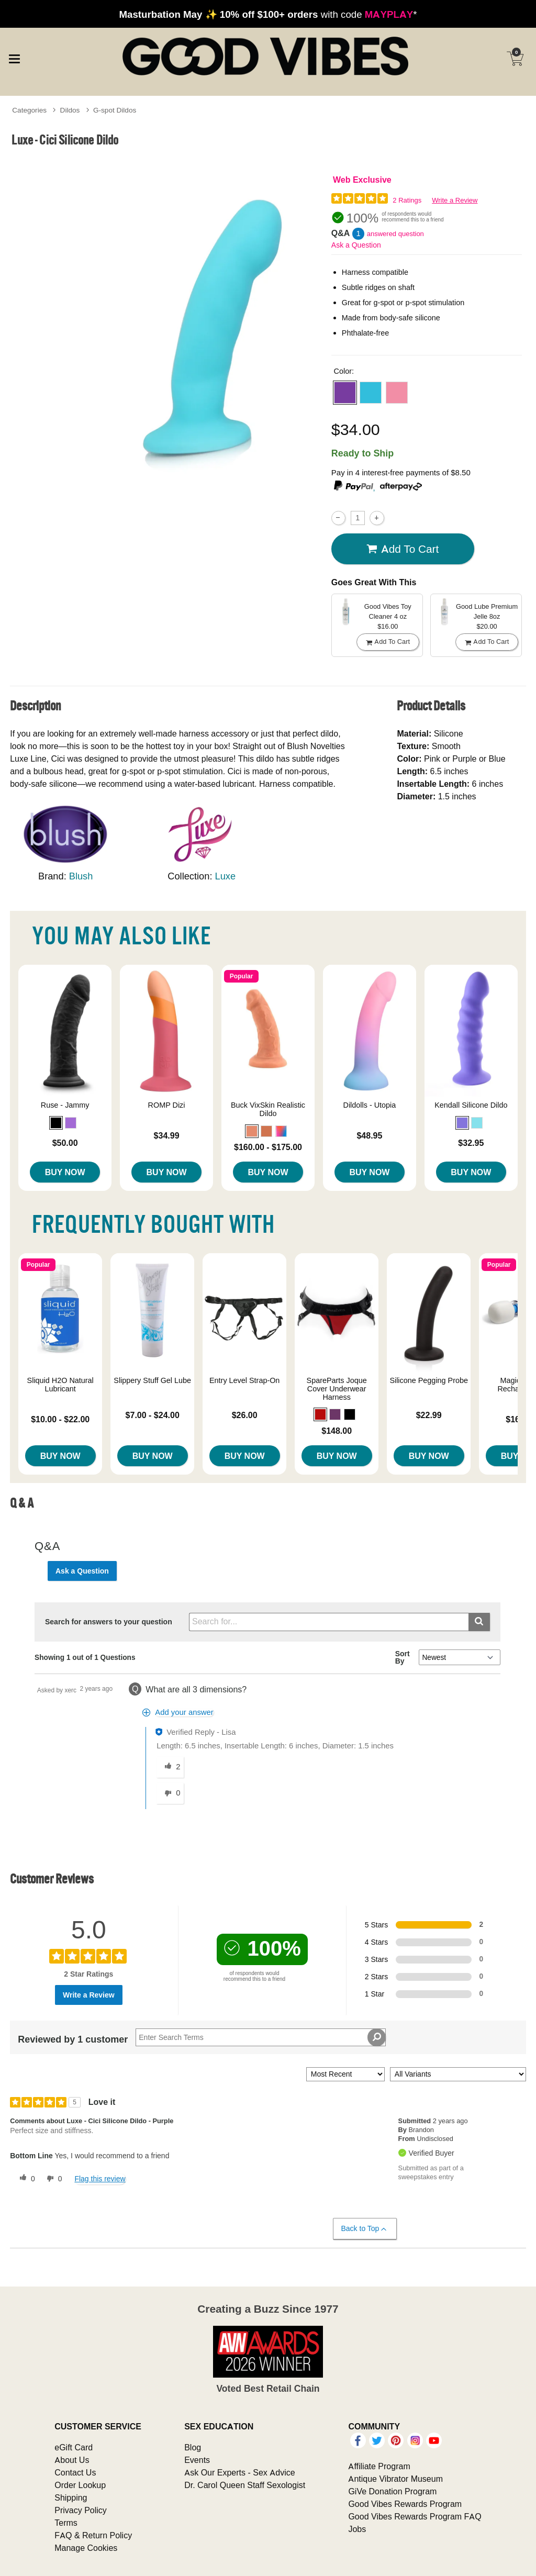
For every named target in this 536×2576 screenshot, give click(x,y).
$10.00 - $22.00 (60, 1419)
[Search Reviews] (261, 2037)
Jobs (357, 2529)
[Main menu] (14, 57)
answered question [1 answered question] (395, 234)
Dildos (70, 110)
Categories (29, 110)
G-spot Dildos (114, 110)
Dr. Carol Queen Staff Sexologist (244, 2485)
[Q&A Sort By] (459, 1657)
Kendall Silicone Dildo (470, 1105)
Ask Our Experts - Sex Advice (239, 2472)
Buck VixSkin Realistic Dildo (268, 1109)
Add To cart (402, 549)
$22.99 (429, 1415)
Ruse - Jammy (65, 1105)
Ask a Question (356, 245)
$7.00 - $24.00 (153, 1415)
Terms (65, 2522)
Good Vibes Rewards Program (405, 2504)
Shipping (70, 2497)
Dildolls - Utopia (369, 1105)
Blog (192, 2447)
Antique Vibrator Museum (395, 2478)
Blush (81, 876)
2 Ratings (407, 200)
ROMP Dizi (166, 1105)
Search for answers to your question (108, 1622)
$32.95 (471, 1143)
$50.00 (65, 1143)
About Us (71, 2460)
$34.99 (167, 1135)
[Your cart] (515, 58)
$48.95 (369, 1135)
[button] (345, 393)
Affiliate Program (379, 2466)
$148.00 (336, 1430)
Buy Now (65, 1172)
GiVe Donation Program (392, 2491)
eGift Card (73, 2447)
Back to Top (364, 2228)
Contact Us (75, 2472)
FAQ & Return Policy (93, 2535)
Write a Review (454, 200)
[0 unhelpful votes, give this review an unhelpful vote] (52, 2178)
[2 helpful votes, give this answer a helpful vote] (170, 1767)
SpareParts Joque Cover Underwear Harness (337, 1389)
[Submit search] (479, 1622)
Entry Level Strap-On (244, 1380)
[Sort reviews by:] (345, 2074)
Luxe (225, 876)
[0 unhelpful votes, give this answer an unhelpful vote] (170, 1793)
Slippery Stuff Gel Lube (152, 1380)
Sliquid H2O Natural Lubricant (60, 1384)
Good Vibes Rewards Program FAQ (414, 2516)
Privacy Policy (80, 2510)
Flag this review (99, 2178)
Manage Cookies (85, 2547)
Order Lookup (80, 2485)
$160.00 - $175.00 (268, 1147)
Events (197, 2460)
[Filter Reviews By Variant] (458, 2074)
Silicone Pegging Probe (428, 1380)
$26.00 (245, 1415)
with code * (268, 14)
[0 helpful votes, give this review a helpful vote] (25, 2178)
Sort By (402, 1657)
